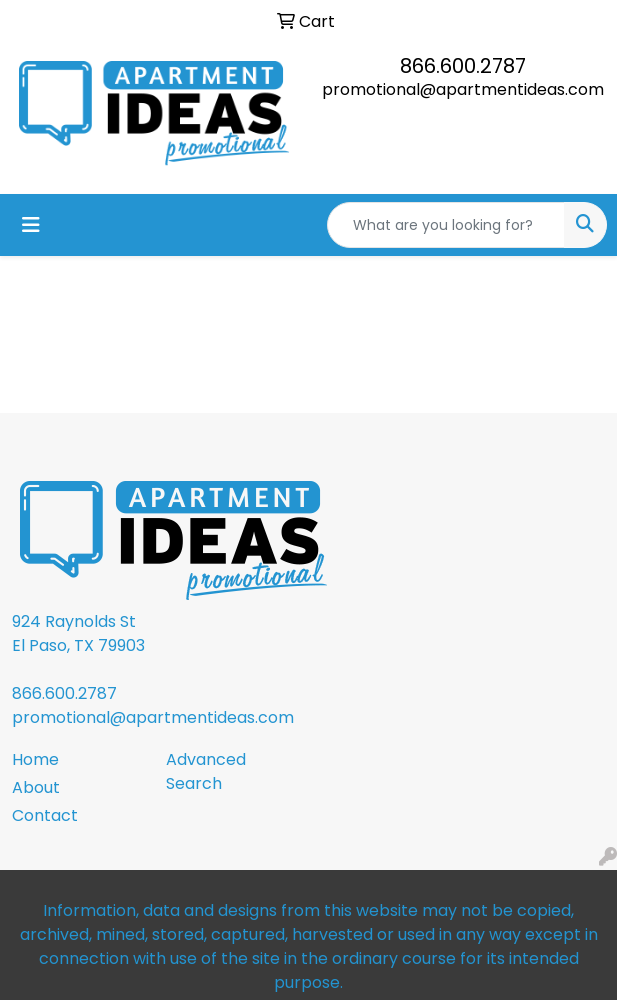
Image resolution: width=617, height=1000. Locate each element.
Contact (45, 815)
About (36, 787)
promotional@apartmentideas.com (463, 89)
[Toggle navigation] (31, 225)
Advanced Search (206, 771)
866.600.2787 (463, 66)
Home (35, 759)
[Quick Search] (446, 225)
